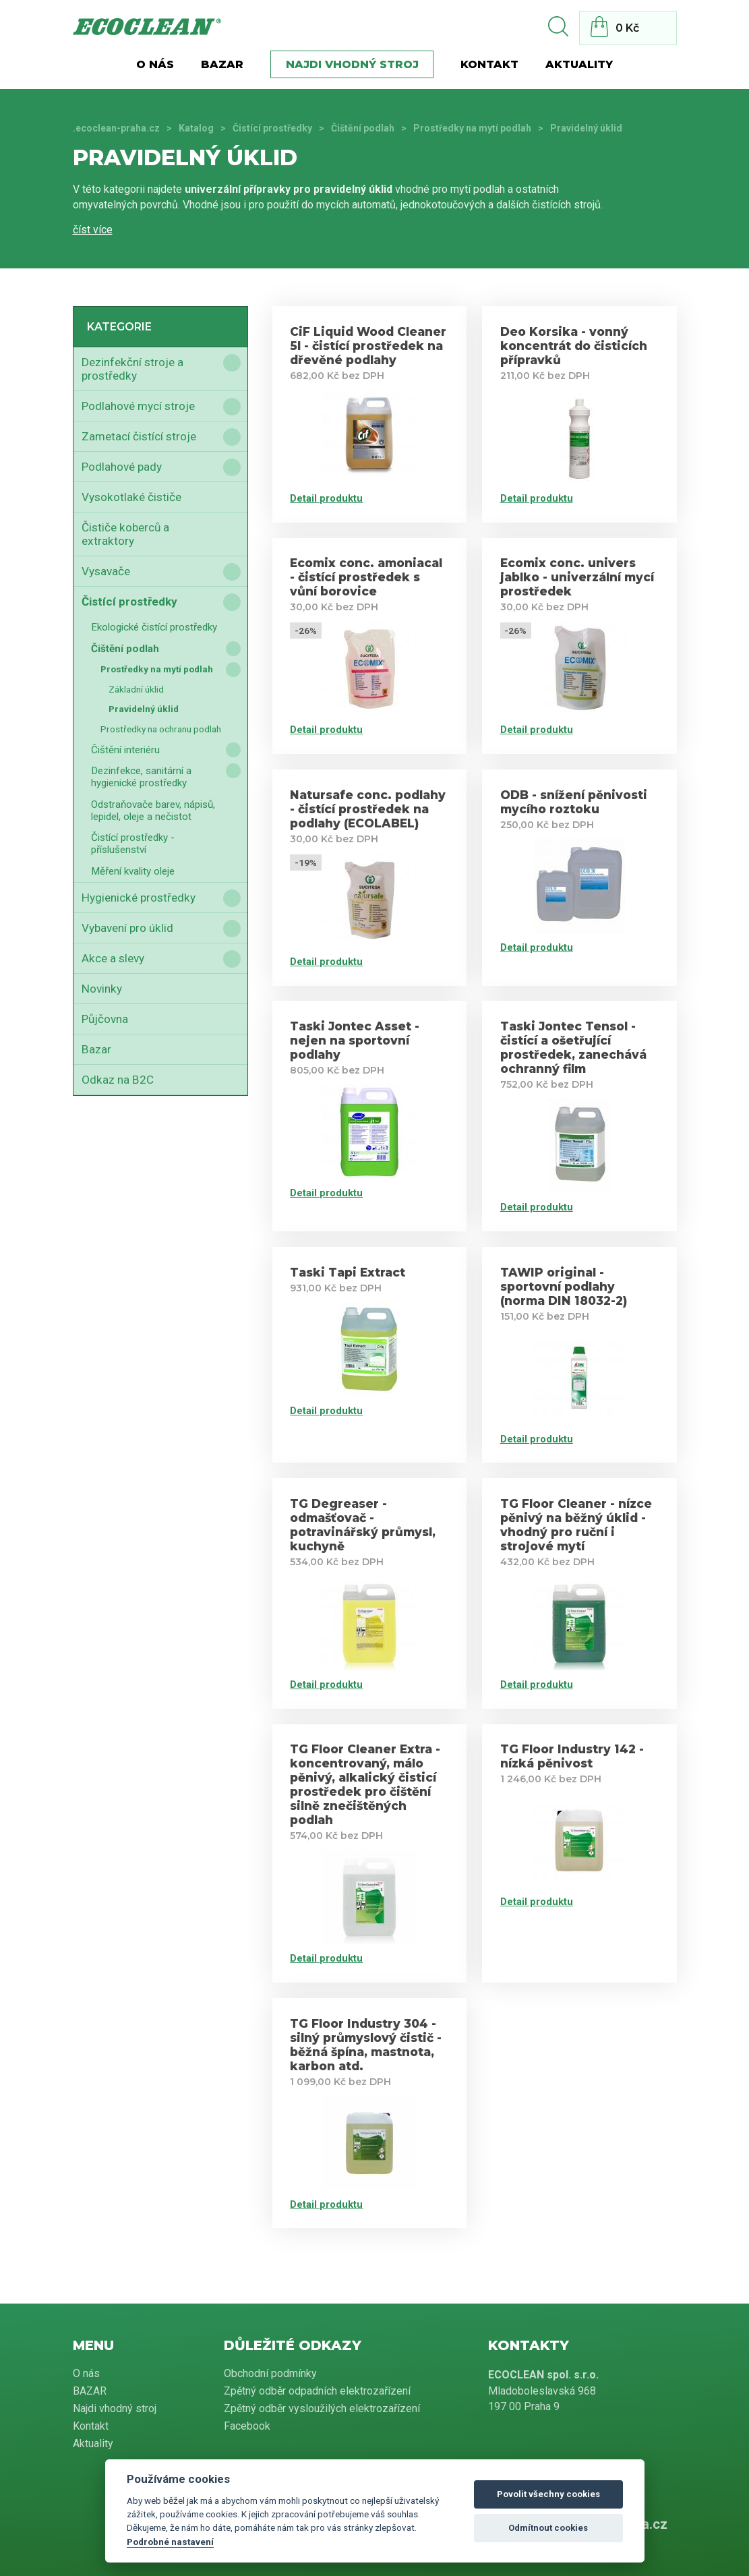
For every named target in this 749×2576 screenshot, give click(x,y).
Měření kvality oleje (133, 871)
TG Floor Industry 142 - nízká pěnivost (572, 1756)
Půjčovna (105, 1019)
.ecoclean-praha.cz (116, 128)
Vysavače (106, 571)
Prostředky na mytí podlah (472, 128)
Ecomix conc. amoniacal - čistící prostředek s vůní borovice (366, 577)
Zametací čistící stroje (139, 436)
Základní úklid (136, 689)
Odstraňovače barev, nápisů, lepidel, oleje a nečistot (153, 810)
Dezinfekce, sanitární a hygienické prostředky (141, 777)
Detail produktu (326, 498)
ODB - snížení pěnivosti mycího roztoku (573, 802)
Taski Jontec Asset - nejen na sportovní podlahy (354, 1040)
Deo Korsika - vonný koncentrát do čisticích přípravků (573, 345)
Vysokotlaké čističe (131, 497)
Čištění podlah (362, 128)
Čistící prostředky (272, 128)
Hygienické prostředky (139, 897)
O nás (155, 64)
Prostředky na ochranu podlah (160, 729)
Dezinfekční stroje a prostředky (132, 368)
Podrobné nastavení (170, 2541)
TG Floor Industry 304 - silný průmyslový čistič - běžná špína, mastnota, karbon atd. (366, 2044)
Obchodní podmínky (270, 2373)
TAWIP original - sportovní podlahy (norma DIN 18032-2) (563, 1286)
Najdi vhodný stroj (352, 64)
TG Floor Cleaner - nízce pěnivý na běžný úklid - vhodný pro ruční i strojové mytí (576, 1524)
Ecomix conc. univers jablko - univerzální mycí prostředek (577, 577)
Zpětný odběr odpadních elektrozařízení (317, 2390)
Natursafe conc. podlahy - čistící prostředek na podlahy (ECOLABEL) (368, 809)
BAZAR (222, 64)
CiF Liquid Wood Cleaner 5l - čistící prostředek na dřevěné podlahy (368, 345)
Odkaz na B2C (118, 1079)
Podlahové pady (122, 466)
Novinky (102, 988)
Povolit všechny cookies (548, 2494)
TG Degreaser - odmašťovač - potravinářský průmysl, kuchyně (363, 1524)
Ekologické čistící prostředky (154, 627)
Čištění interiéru (125, 750)
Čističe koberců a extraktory (125, 534)
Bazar (96, 1049)
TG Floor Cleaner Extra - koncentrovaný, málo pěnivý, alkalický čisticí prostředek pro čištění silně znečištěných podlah (365, 1784)
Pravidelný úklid (144, 708)
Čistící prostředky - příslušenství (133, 843)
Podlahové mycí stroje (138, 406)
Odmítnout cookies (548, 2528)
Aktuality (579, 64)
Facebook (247, 2426)
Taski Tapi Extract (347, 1272)
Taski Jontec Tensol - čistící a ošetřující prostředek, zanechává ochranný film (573, 1047)
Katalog (196, 128)
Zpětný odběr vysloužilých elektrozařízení (322, 2408)
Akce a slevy (113, 958)
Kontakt (489, 64)
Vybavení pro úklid (127, 928)
